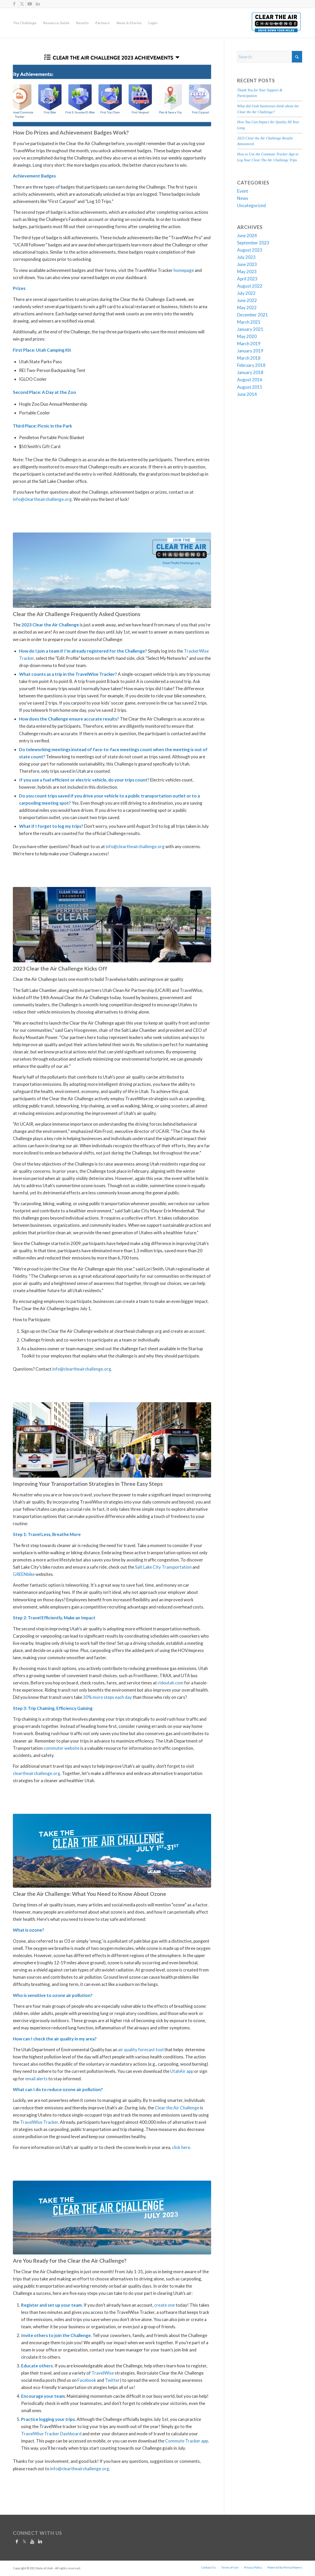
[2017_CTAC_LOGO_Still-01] (276, 23)
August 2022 (249, 286)
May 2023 (247, 271)
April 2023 (247, 278)
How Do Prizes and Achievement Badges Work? (71, 132)
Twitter (112, 2380)
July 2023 (246, 257)
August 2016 (249, 379)
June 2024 (247, 235)
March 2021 (248, 322)
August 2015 (249, 387)
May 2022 (247, 307)
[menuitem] (25, 23)
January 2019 (250, 350)
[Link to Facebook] (14, 4)
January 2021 (250, 329)
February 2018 (251, 365)
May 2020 (247, 336)
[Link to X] (22, 4)
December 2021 (252, 314)
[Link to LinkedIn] (37, 4)
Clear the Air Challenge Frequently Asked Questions (76, 614)
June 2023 (247, 264)
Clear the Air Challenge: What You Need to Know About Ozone (89, 1893)
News (242, 198)
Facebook (86, 2380)
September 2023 (253, 242)
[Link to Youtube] (29, 4)
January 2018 (250, 372)
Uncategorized (251, 205)
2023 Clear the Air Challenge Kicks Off (60, 968)
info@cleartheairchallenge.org (81, 1369)
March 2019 (248, 343)
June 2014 (247, 394)
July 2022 (246, 293)
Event (242, 191)
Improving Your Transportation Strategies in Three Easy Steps (88, 1483)
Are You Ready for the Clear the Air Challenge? (70, 2260)
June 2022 (247, 300)
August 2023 (249, 250)
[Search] (269, 57)
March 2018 (248, 358)
